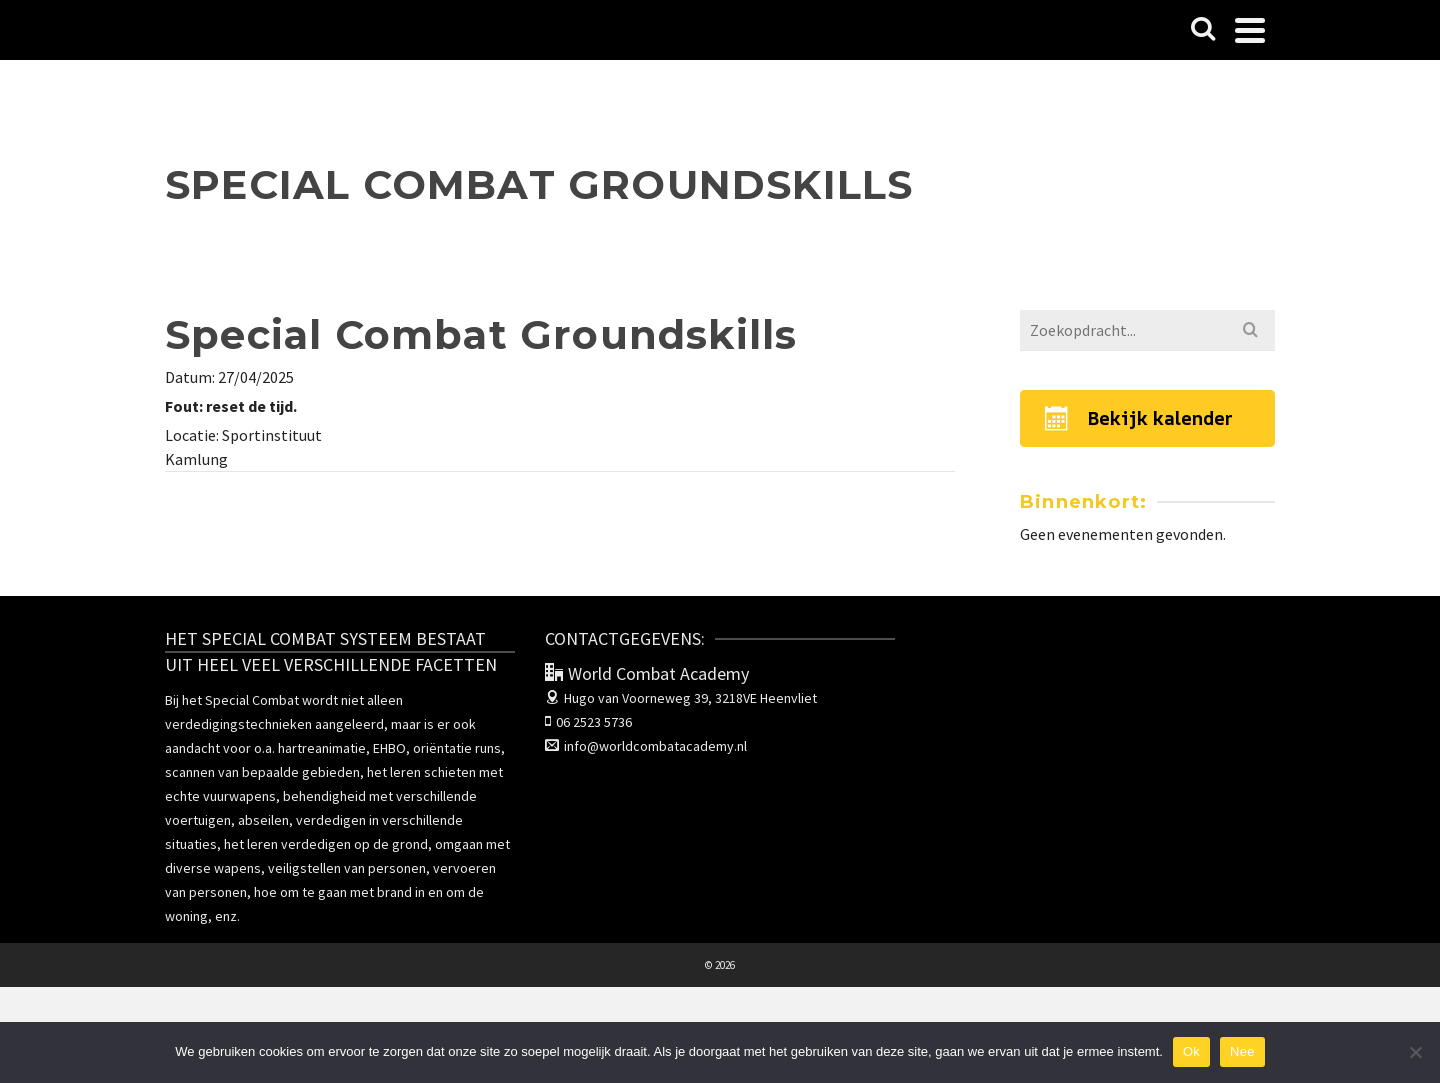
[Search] (1203, 30)
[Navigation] (1250, 30)
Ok (1191, 1051)
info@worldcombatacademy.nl (646, 746)
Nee (1242, 1051)
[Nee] (1415, 1052)
